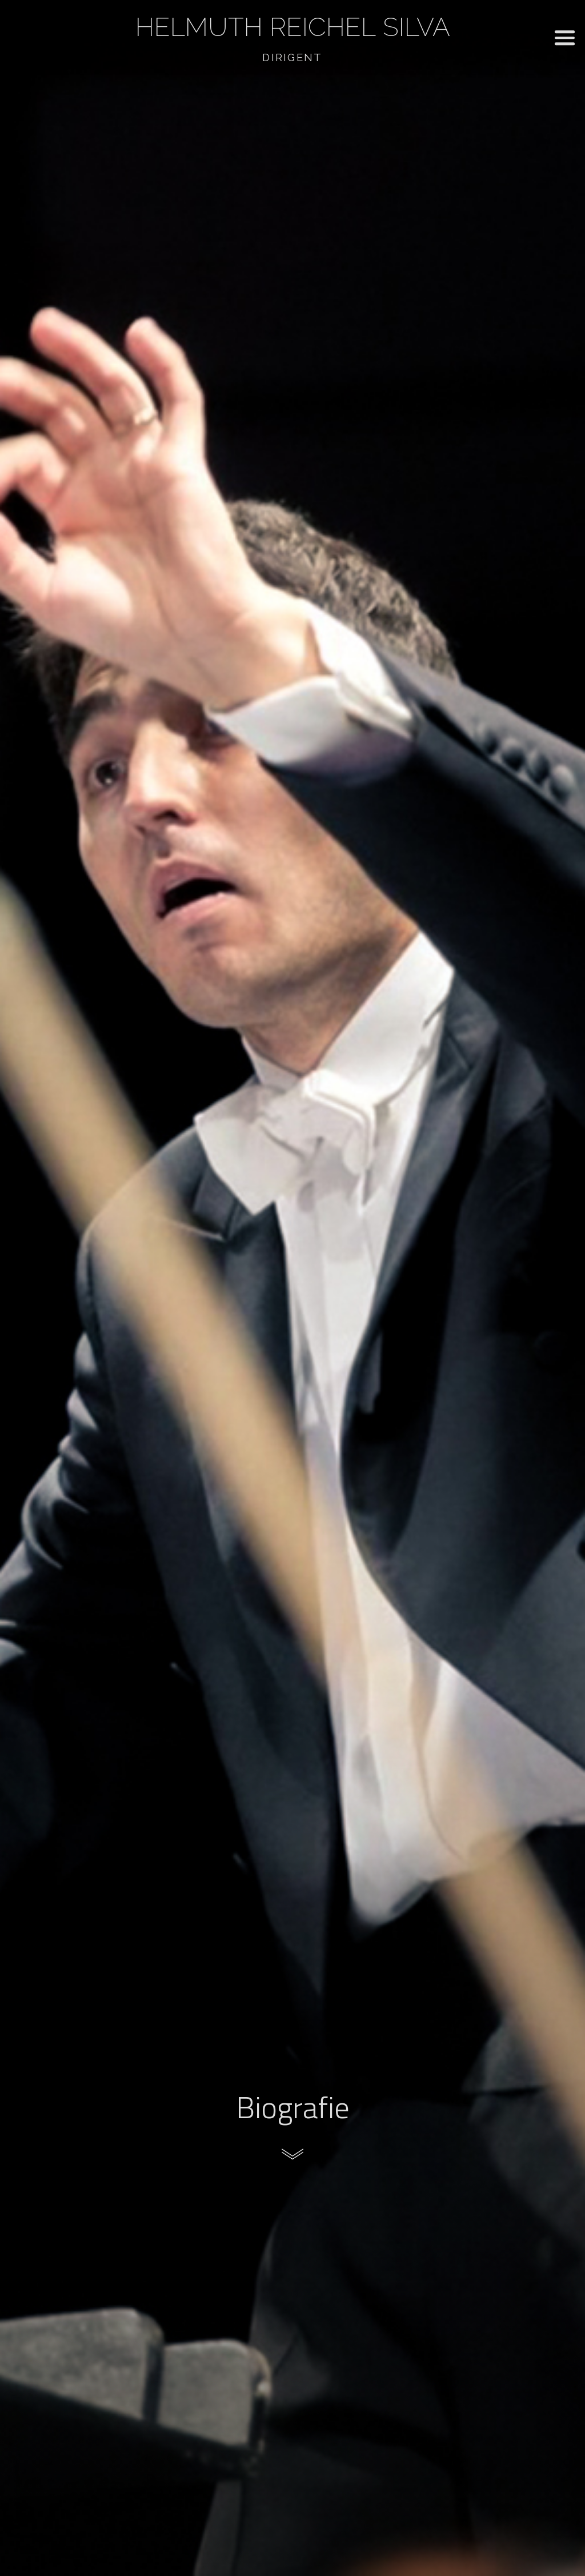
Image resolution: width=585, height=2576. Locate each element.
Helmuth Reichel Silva (292, 26)
